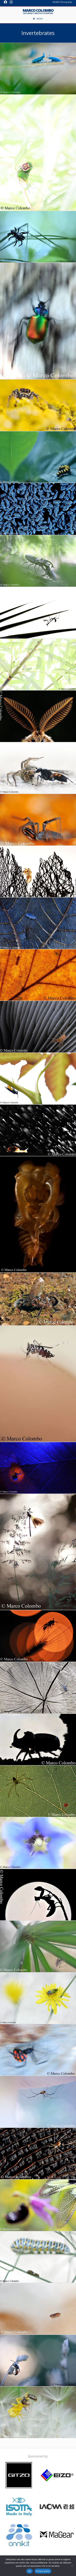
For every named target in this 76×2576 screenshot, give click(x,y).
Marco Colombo (38, 11)
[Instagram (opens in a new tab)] (11, 2)
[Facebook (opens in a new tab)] (6, 2)
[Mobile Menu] (38, 19)
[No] (72, 2565)
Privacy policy (43, 2571)
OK (29, 2571)
